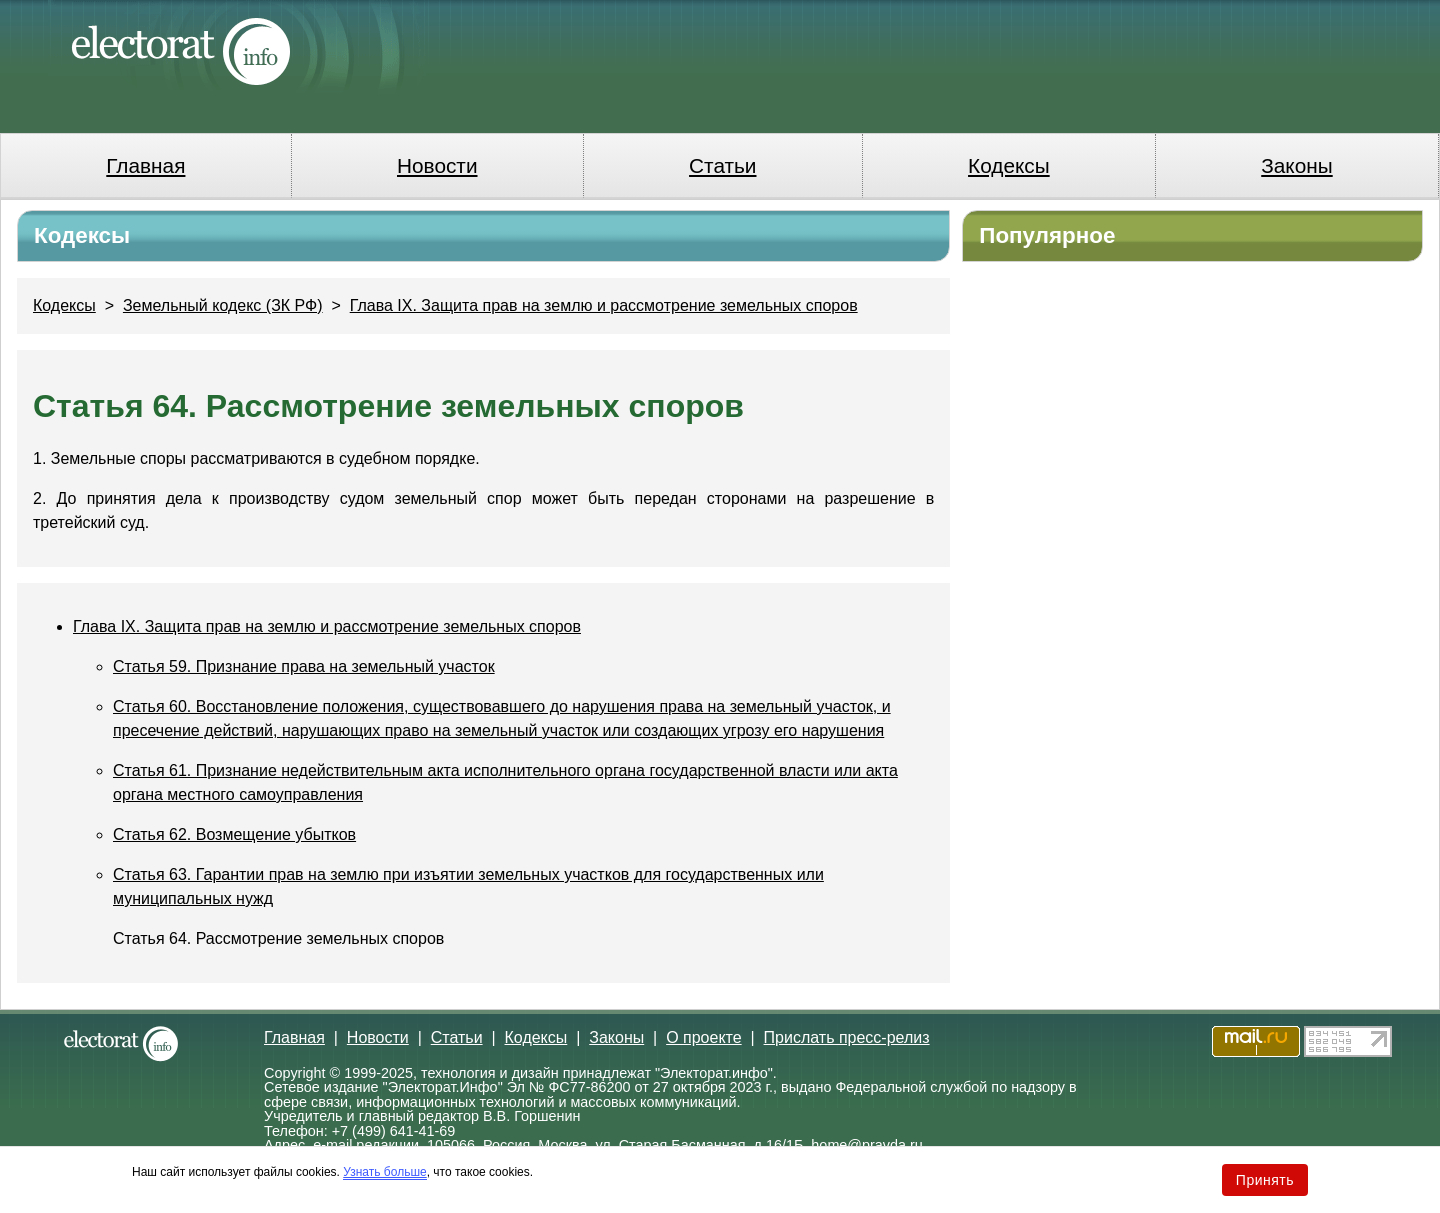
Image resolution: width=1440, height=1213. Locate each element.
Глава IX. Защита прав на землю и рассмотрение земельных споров (604, 305)
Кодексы (1009, 165)
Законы (1296, 165)
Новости (437, 165)
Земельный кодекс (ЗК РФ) (223, 305)
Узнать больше (384, 1172)
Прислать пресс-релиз (847, 1037)
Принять (1265, 1180)
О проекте (703, 1037)
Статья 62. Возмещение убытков (234, 834)
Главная (145, 165)
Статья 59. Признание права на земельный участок (304, 666)
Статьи (722, 165)
